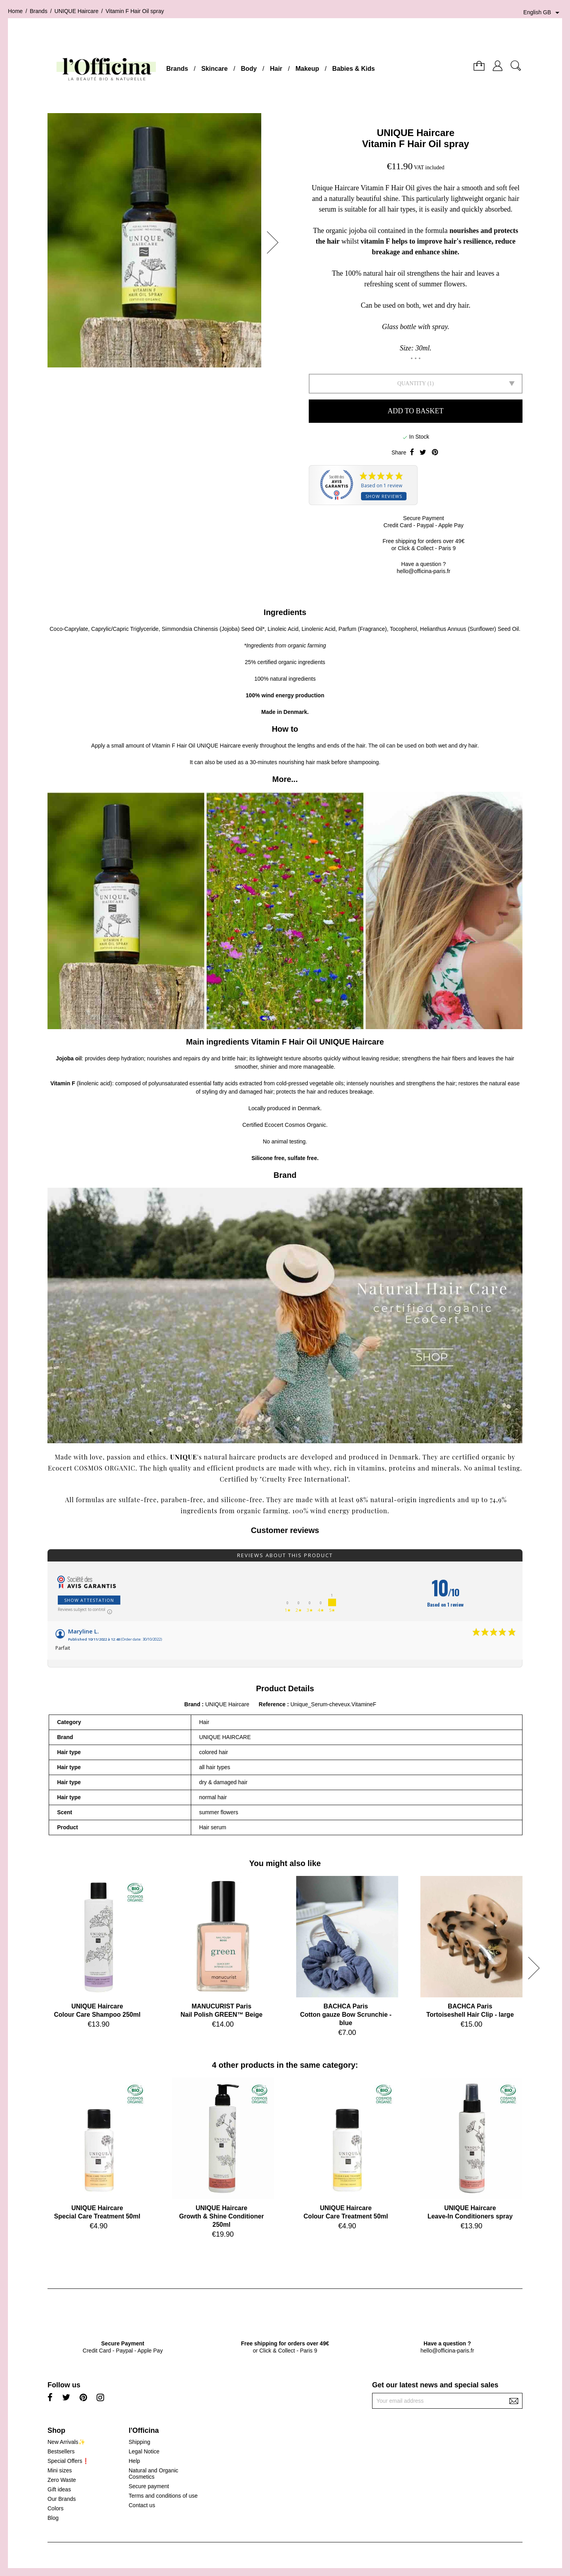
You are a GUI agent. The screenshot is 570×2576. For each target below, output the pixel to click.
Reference (273, 1704)
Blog (53, 2518)
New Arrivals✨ (66, 2442)
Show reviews (383, 496)
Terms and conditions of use (163, 2496)
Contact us (142, 2505)
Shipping (139, 2442)
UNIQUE (183, 1457)
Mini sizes (60, 2470)
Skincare (214, 68)
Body (249, 68)
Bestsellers (61, 2451)
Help (134, 2461)
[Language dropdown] (542, 12)
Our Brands (62, 2499)
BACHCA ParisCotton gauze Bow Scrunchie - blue (345, 2014)
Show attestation (89, 1600)
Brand (192, 1704)
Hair (276, 68)
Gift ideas (59, 2489)
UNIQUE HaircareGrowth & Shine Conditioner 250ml (221, 2216)
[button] (275, 242)
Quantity (411, 383)
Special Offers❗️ (68, 2461)
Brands (177, 68)
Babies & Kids (353, 68)
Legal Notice (144, 2451)
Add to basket (415, 411)
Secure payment (149, 2486)
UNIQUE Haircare (415, 132)
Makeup (307, 68)
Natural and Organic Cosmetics (153, 2473)
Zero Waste (62, 2480)
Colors (55, 2508)
